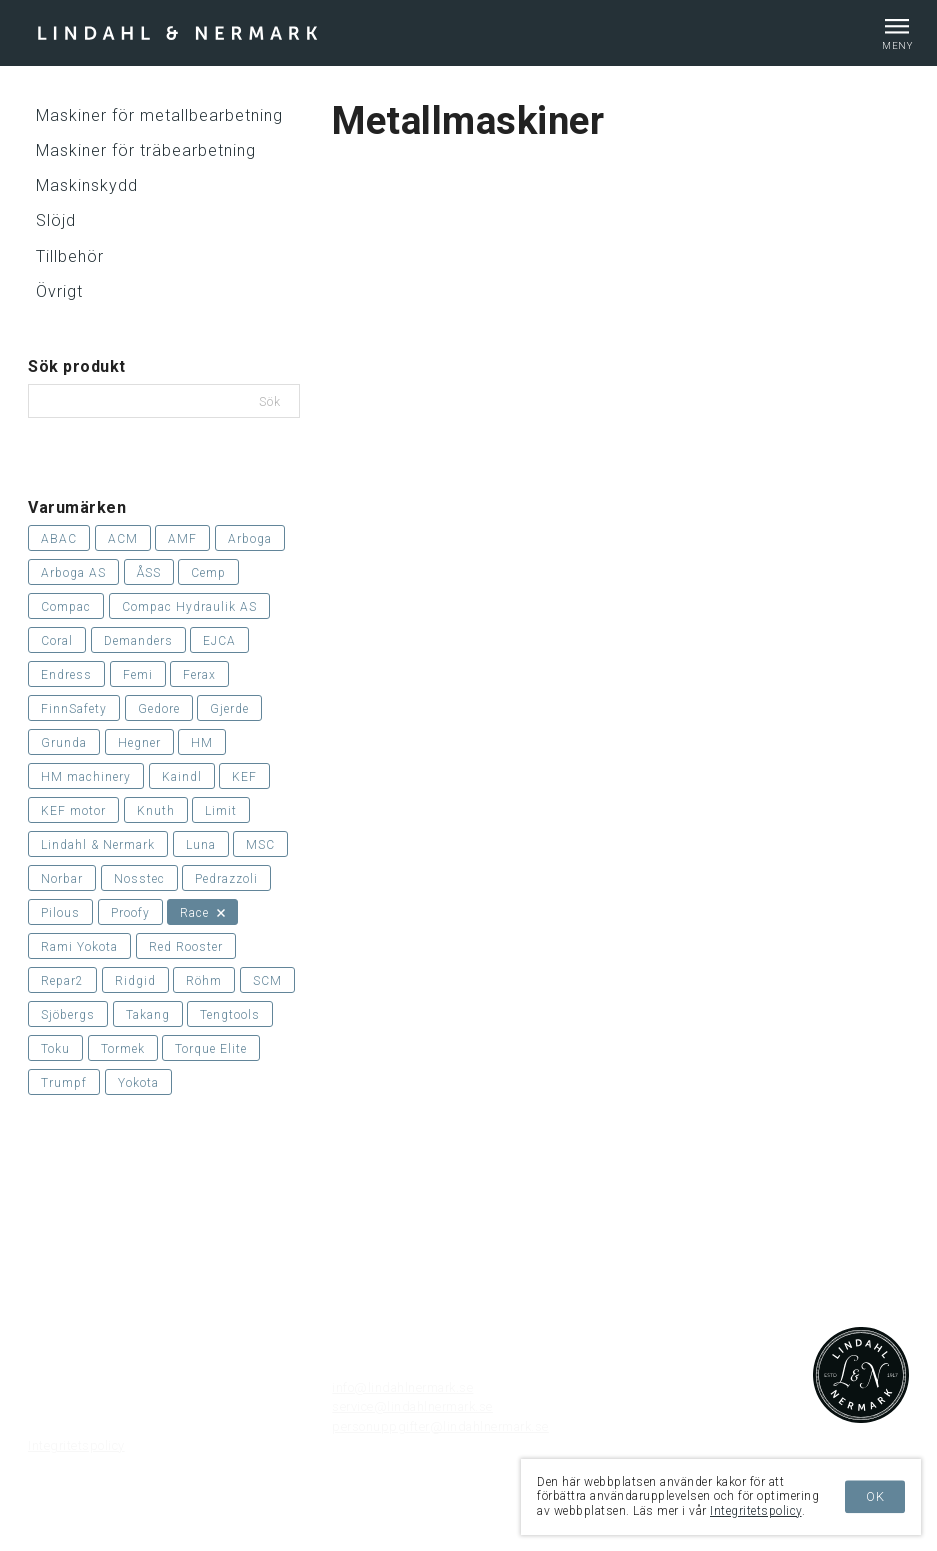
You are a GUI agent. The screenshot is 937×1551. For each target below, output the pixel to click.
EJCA (219, 641)
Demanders (138, 641)
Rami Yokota (79, 947)
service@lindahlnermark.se (412, 1406)
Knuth (156, 811)
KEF (244, 777)
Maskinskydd (87, 185)
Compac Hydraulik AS (189, 607)
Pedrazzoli (226, 879)
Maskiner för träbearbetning (146, 150)
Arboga (250, 539)
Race (202, 913)
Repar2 (62, 981)
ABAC (59, 539)
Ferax (199, 675)
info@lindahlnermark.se (402, 1387)
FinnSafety (74, 709)
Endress (66, 675)
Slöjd (56, 220)
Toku (55, 1049)
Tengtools (230, 1015)
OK (875, 1496)
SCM (267, 981)
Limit (221, 811)
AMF (182, 539)
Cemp (208, 573)
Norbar (62, 879)
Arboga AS (73, 573)
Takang (148, 1015)
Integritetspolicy (76, 1445)
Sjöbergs (68, 1015)
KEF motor (73, 811)
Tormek (123, 1049)
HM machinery (86, 777)
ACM (123, 539)
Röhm (204, 981)
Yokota (138, 1083)
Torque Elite (211, 1049)
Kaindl (182, 777)
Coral (57, 641)
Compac (66, 607)
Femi (138, 675)
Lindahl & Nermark (98, 845)
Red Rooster (186, 947)
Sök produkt (77, 366)
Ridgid (135, 981)
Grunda (64, 743)
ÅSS (149, 573)
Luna (201, 845)
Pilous (60, 913)
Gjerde (229, 709)
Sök (272, 402)
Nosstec (139, 879)
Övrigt (59, 291)
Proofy (130, 913)
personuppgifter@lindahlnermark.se (440, 1426)
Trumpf (64, 1083)
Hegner (139, 743)
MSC (260, 845)
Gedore (159, 709)
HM (202, 743)
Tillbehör (70, 256)
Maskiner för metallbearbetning (159, 115)
